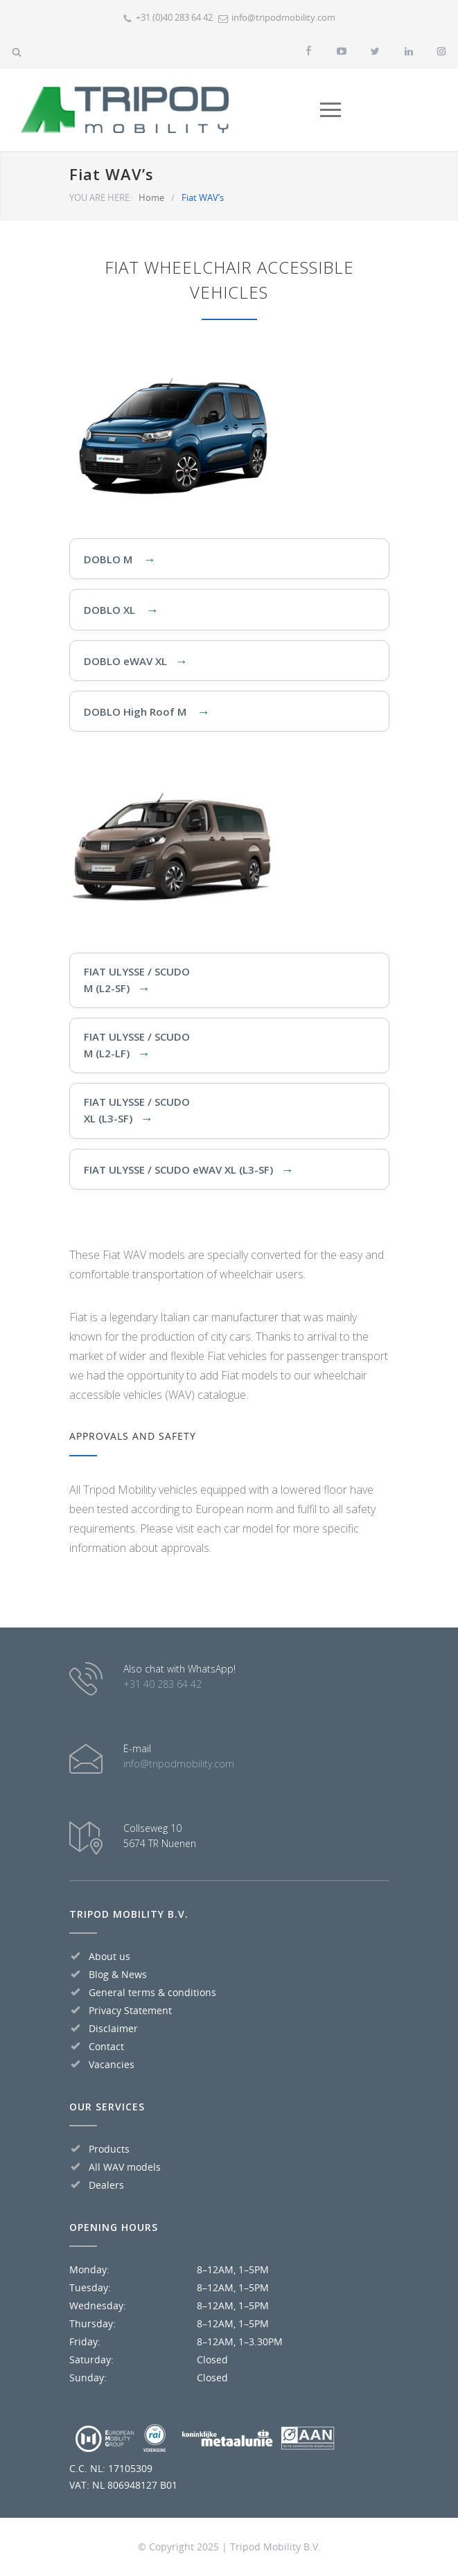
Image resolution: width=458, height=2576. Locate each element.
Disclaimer (113, 2028)
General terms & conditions (152, 1992)
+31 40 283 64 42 (162, 1684)
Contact (106, 2046)
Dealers (106, 2184)
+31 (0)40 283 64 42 (174, 17)
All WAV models (125, 2166)
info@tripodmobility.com (283, 17)
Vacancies (111, 2064)
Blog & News (118, 1974)
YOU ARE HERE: (100, 197)
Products (109, 2148)
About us (109, 1956)
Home (151, 197)
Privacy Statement (130, 2010)
